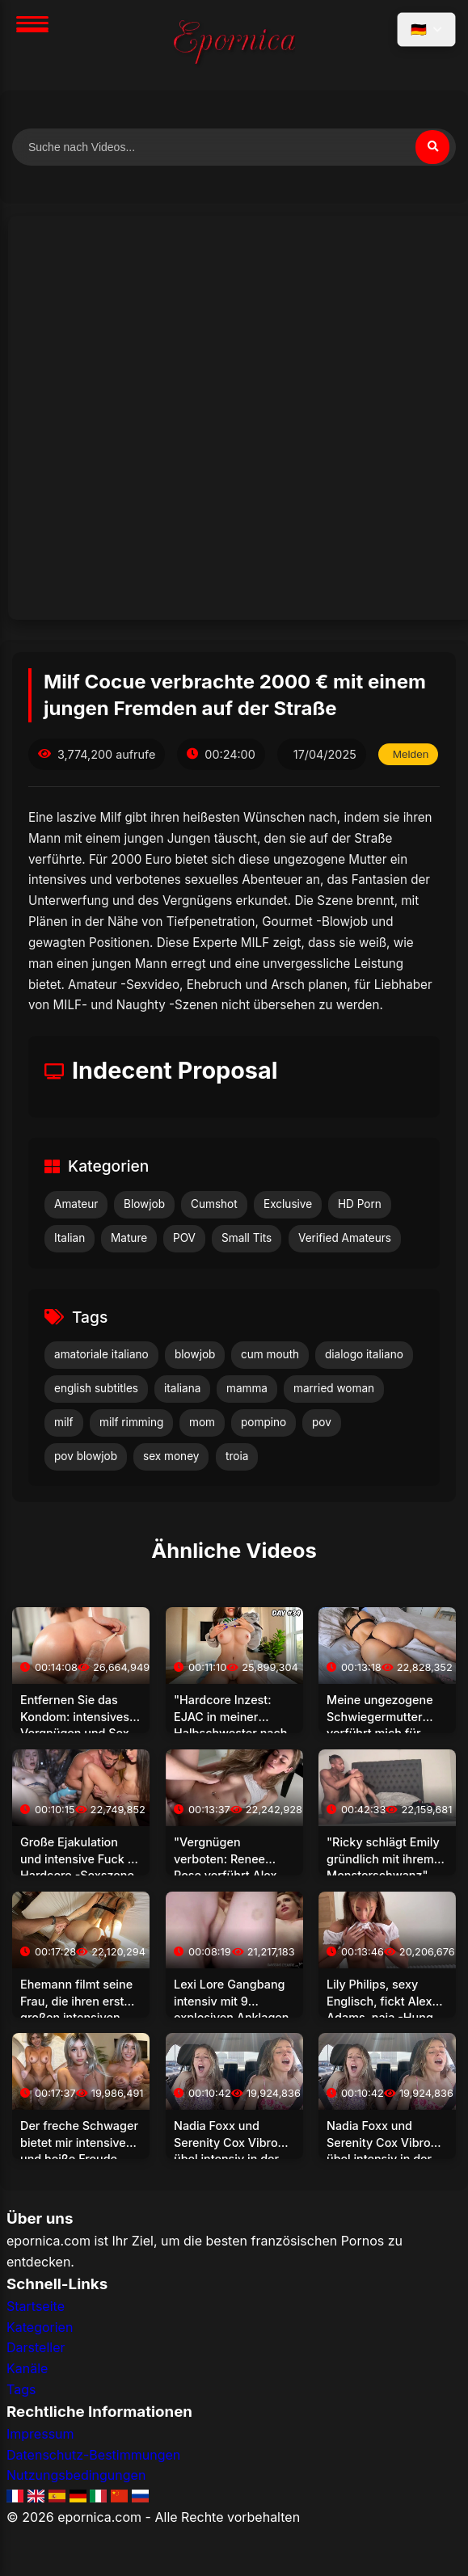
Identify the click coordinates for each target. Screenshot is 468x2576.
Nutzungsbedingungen (75, 2475)
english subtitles (96, 1388)
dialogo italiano (364, 1354)
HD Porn (360, 1204)
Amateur (76, 1204)
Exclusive (288, 1204)
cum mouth (270, 1354)
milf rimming (131, 1422)
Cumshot (214, 1204)
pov (321, 1422)
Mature (129, 1237)
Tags (21, 2389)
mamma (247, 1388)
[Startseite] (234, 45)
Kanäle (27, 2368)
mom (202, 1422)
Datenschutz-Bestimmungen (93, 2455)
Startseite (35, 2306)
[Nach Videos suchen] (234, 147)
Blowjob (144, 1204)
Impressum (40, 2434)
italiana (182, 1388)
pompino (263, 1422)
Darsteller (35, 2347)
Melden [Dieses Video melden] (411, 754)
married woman (333, 1388)
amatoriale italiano (101, 1354)
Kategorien (39, 2327)
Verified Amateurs (344, 1237)
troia (237, 1456)
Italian (69, 1237)
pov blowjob (85, 1456)
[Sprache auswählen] (426, 29)
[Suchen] (432, 147)
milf (64, 1422)
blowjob (195, 1354)
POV (184, 1237)
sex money (171, 1456)
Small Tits (246, 1237)
